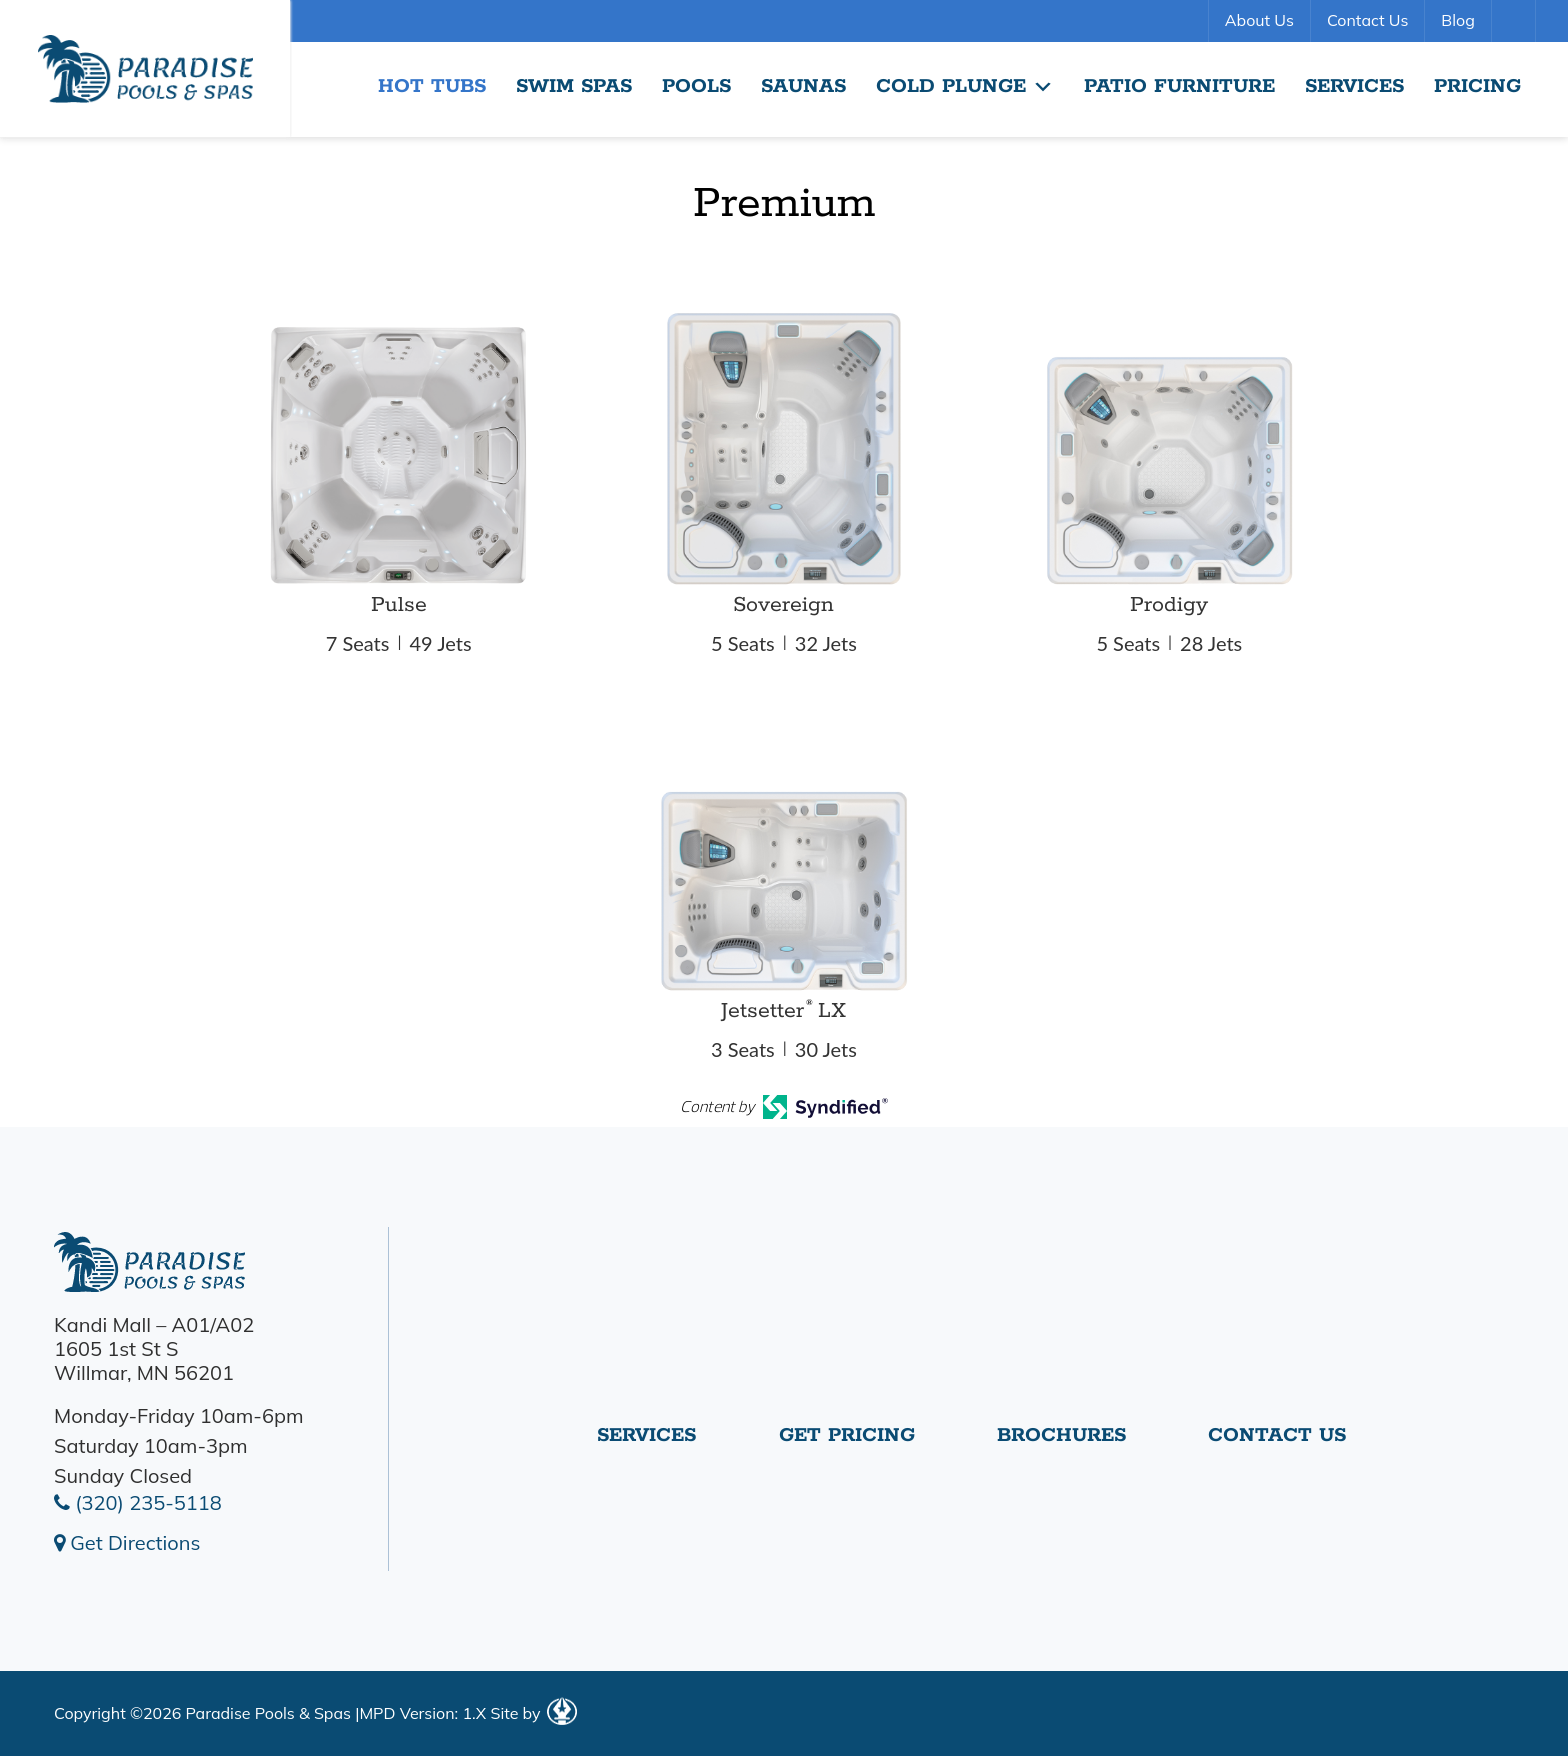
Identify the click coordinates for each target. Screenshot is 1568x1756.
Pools (696, 86)
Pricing (1477, 86)
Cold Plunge (965, 87)
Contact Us (1367, 20)
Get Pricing (847, 1443)
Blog (1457, 20)
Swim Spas (574, 86)
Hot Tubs (432, 86)
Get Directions (127, 1542)
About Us (1259, 20)
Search (1516, 21)
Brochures (1061, 1443)
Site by (533, 1713)
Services (1354, 86)
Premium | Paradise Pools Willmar (145, 68)
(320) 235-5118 (138, 1502)
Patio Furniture (1179, 86)
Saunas (803, 86)
